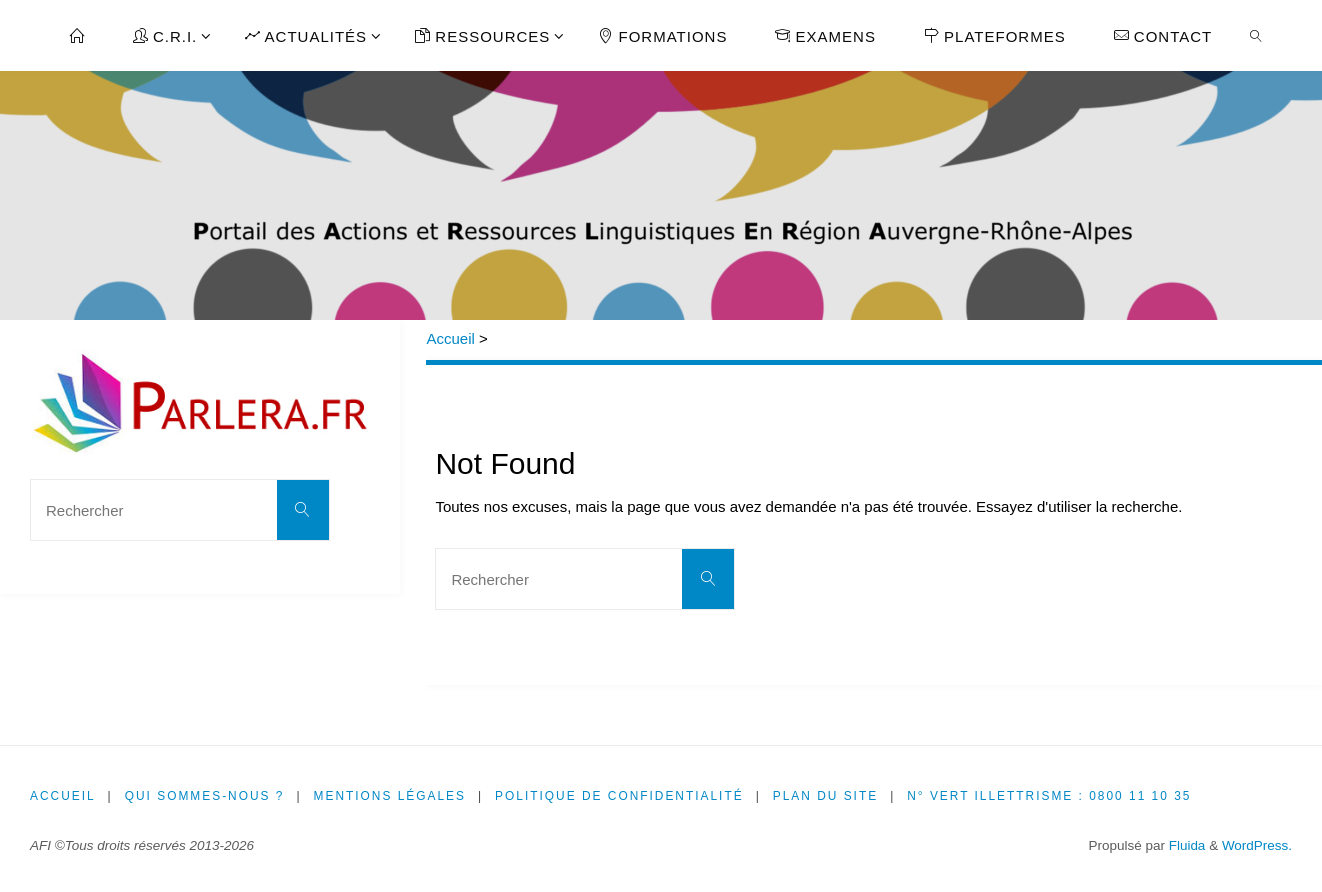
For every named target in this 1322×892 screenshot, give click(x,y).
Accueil (450, 338)
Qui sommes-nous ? (205, 796)
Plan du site (830, 796)
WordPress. (1257, 845)
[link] (1256, 35)
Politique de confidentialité (622, 796)
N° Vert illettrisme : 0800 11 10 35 (1055, 796)
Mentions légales (391, 796)
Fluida (1185, 845)
